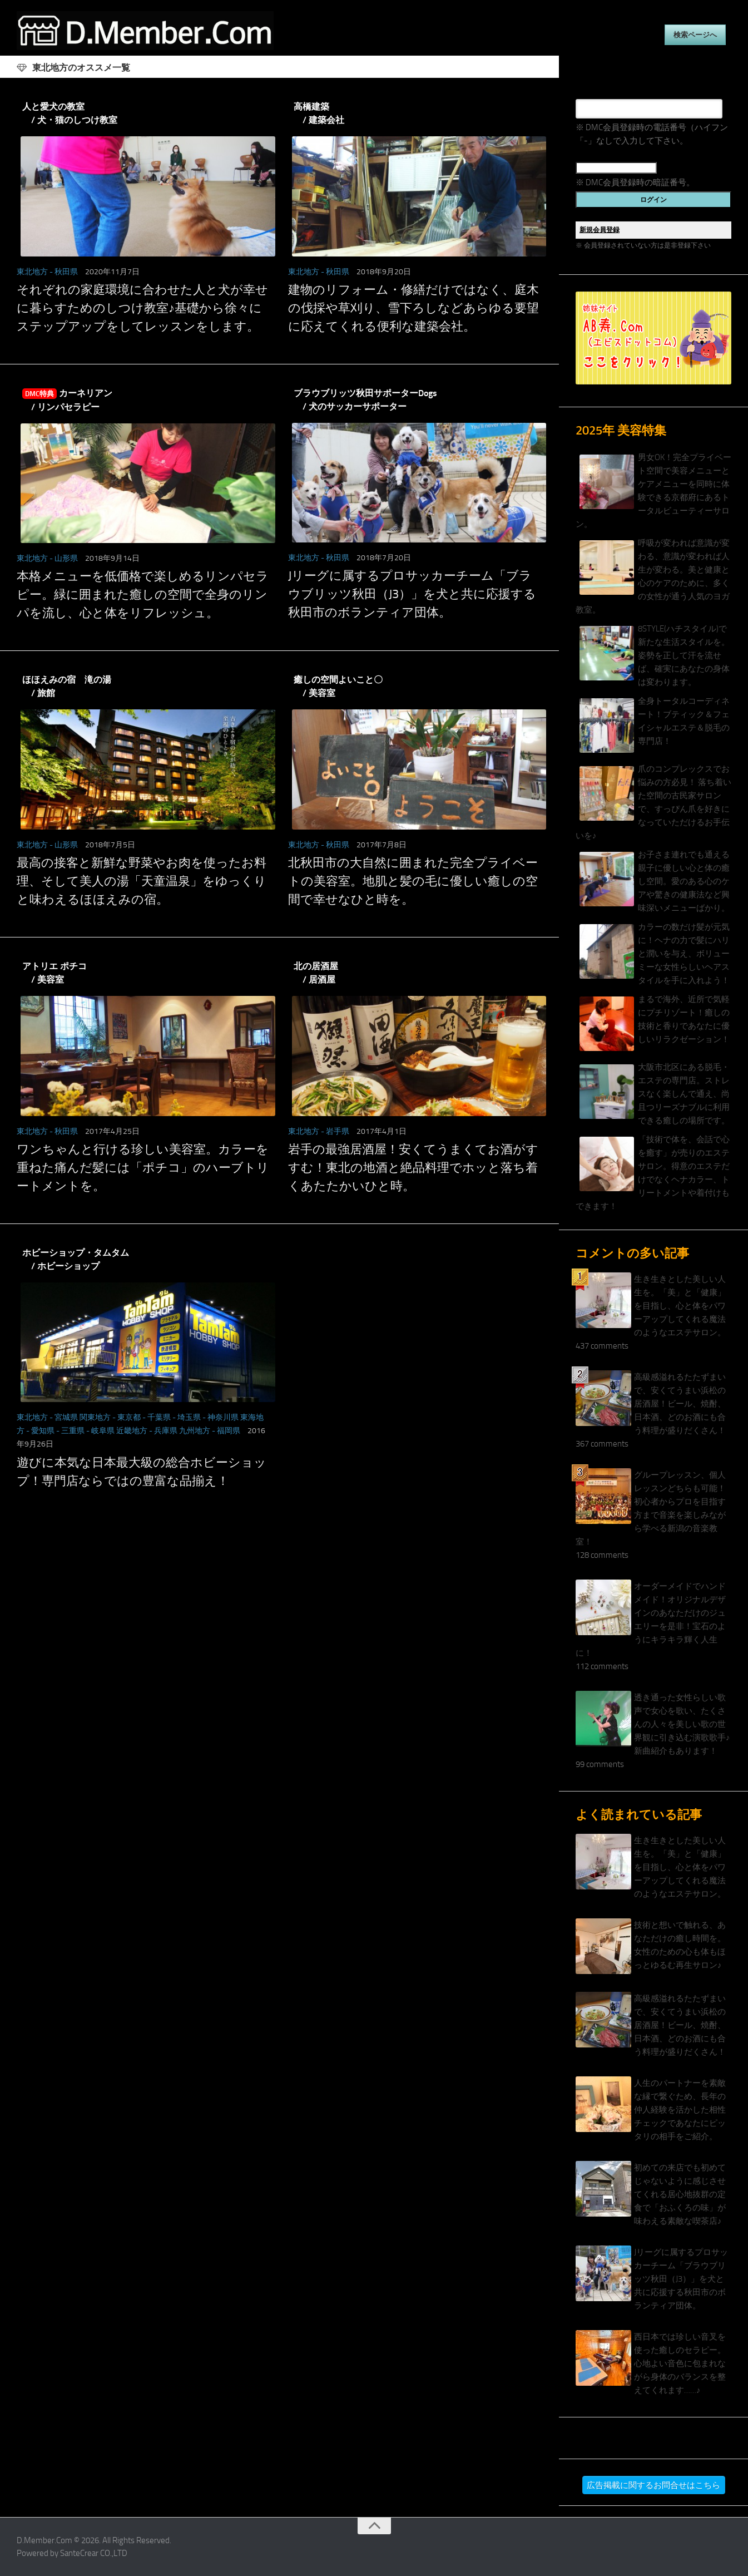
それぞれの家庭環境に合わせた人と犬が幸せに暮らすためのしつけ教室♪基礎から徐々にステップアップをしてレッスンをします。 (142, 308)
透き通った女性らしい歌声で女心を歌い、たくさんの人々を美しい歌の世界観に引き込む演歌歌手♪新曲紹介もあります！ (682, 1724)
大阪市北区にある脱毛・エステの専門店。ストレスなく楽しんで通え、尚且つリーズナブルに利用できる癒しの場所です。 (684, 1094)
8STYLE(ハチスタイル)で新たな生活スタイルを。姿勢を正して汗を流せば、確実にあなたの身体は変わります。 (684, 655)
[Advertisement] (279, 1613)
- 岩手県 (335, 1131)
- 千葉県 (156, 1417)
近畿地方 (131, 1430)
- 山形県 (63, 558)
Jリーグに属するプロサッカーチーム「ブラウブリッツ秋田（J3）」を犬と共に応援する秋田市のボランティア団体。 (412, 594)
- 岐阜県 (100, 1430)
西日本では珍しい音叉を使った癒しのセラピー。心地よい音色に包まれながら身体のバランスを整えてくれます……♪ (680, 2363)
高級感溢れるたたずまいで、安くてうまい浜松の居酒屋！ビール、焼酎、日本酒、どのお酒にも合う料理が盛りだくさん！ (680, 1403)
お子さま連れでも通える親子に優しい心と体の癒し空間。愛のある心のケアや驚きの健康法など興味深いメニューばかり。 (684, 881)
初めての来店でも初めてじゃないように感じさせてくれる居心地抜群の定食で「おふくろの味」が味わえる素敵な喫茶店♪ (680, 2194)
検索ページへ (695, 35)
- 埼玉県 (186, 1417)
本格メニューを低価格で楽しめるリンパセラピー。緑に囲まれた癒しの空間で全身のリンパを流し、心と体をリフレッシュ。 (143, 594)
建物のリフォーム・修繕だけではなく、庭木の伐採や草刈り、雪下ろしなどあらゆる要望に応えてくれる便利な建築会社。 (413, 308)
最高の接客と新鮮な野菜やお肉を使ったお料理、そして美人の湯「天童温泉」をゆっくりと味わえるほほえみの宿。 (141, 881)
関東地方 (95, 1417)
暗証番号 (592, 154)
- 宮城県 (63, 1417)
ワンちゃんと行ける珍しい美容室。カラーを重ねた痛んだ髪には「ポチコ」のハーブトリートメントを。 (143, 1167)
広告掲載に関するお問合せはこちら (653, 2485)
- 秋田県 (63, 272)
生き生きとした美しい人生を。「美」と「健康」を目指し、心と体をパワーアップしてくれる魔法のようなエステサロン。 (680, 1306)
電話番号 (592, 92)
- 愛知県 (40, 1430)
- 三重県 (70, 1430)
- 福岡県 (226, 1430)
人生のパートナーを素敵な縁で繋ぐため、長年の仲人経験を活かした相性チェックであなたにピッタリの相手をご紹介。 (680, 2109)
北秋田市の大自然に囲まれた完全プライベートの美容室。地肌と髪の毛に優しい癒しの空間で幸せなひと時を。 (413, 881)
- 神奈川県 (220, 1417)
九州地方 (194, 1430)
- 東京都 (126, 1417)
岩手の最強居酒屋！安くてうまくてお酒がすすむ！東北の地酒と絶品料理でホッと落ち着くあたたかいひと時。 (413, 1167)
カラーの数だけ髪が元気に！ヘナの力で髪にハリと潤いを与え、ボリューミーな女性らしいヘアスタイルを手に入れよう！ (684, 953)
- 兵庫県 (163, 1430)
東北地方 (32, 272)
